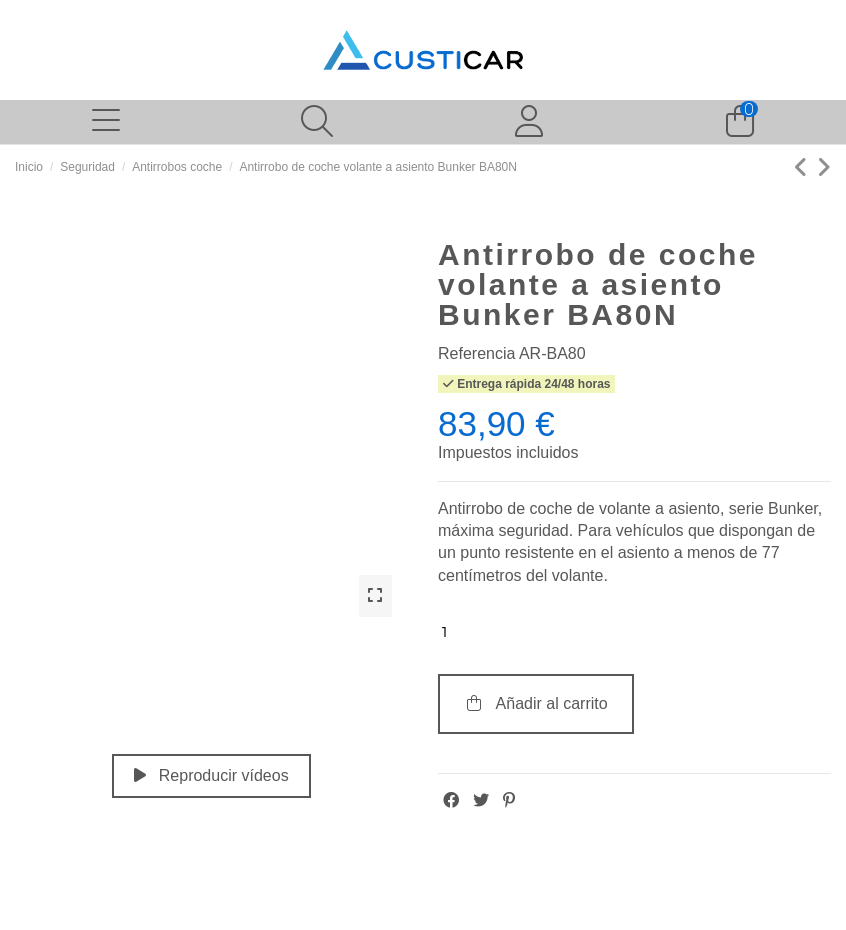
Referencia (476, 353)
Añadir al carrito (536, 703)
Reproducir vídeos (211, 775)
